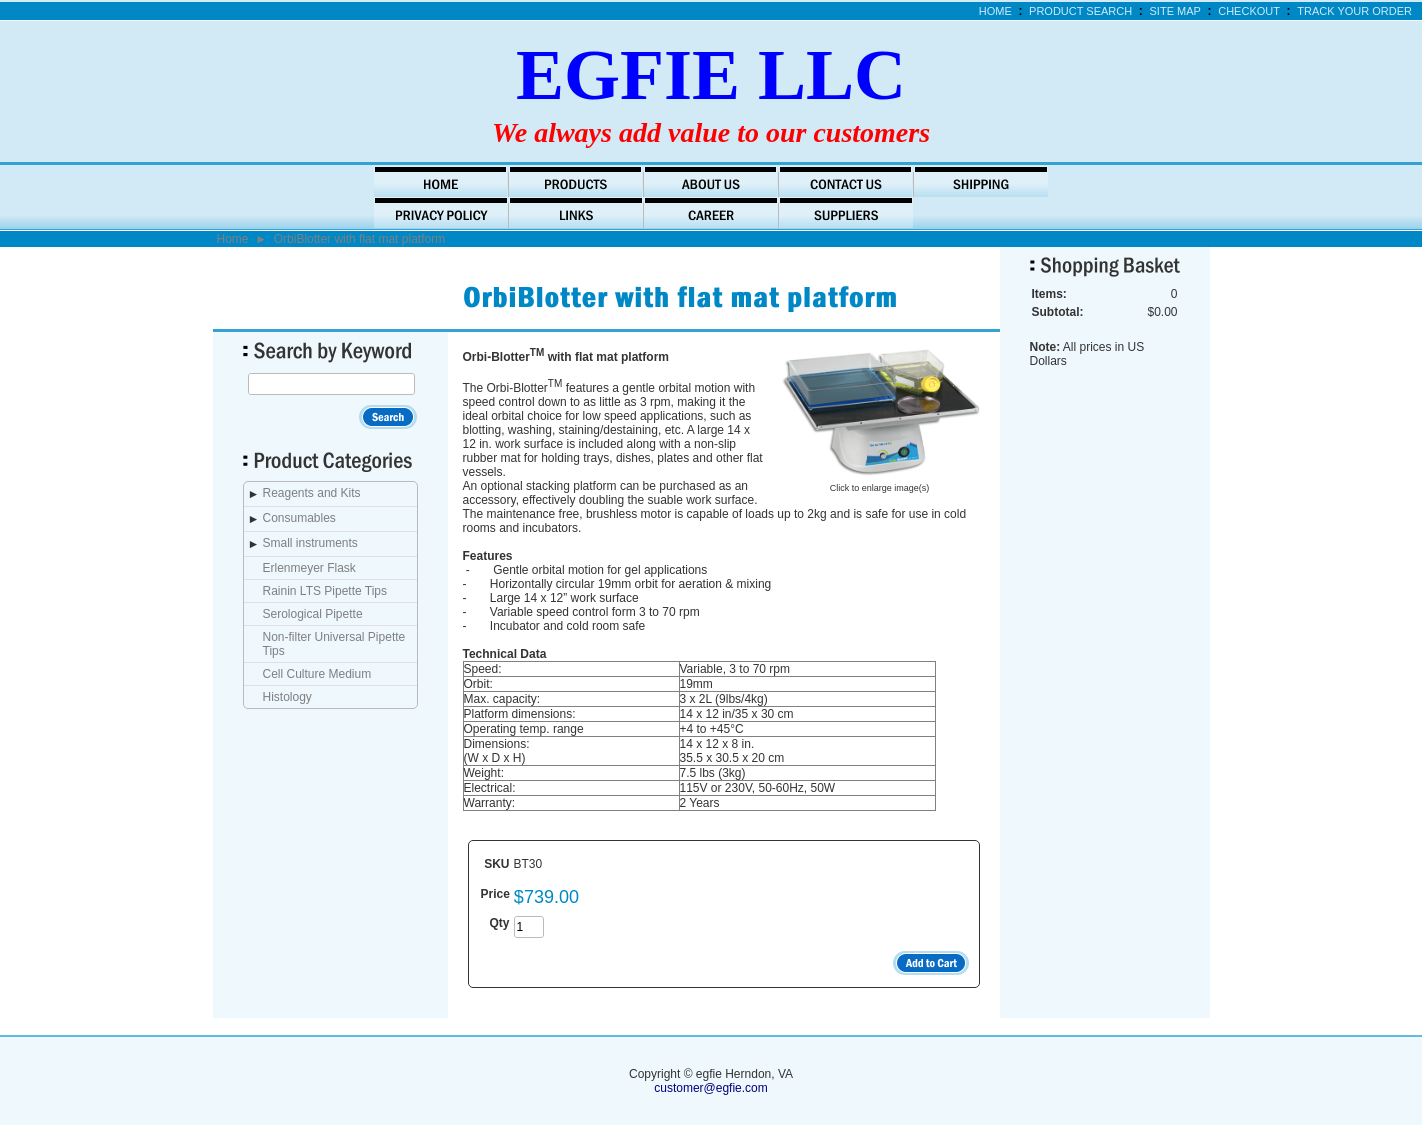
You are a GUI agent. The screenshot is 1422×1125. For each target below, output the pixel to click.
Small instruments (310, 543)
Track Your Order (1354, 11)
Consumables (299, 518)
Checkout (1249, 11)
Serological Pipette (313, 614)
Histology (287, 697)
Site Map (1175, 11)
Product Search (1080, 11)
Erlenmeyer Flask (309, 568)
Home (995, 11)
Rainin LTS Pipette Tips (325, 591)
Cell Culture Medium (317, 674)
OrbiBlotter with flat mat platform (359, 239)
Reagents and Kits (312, 493)
